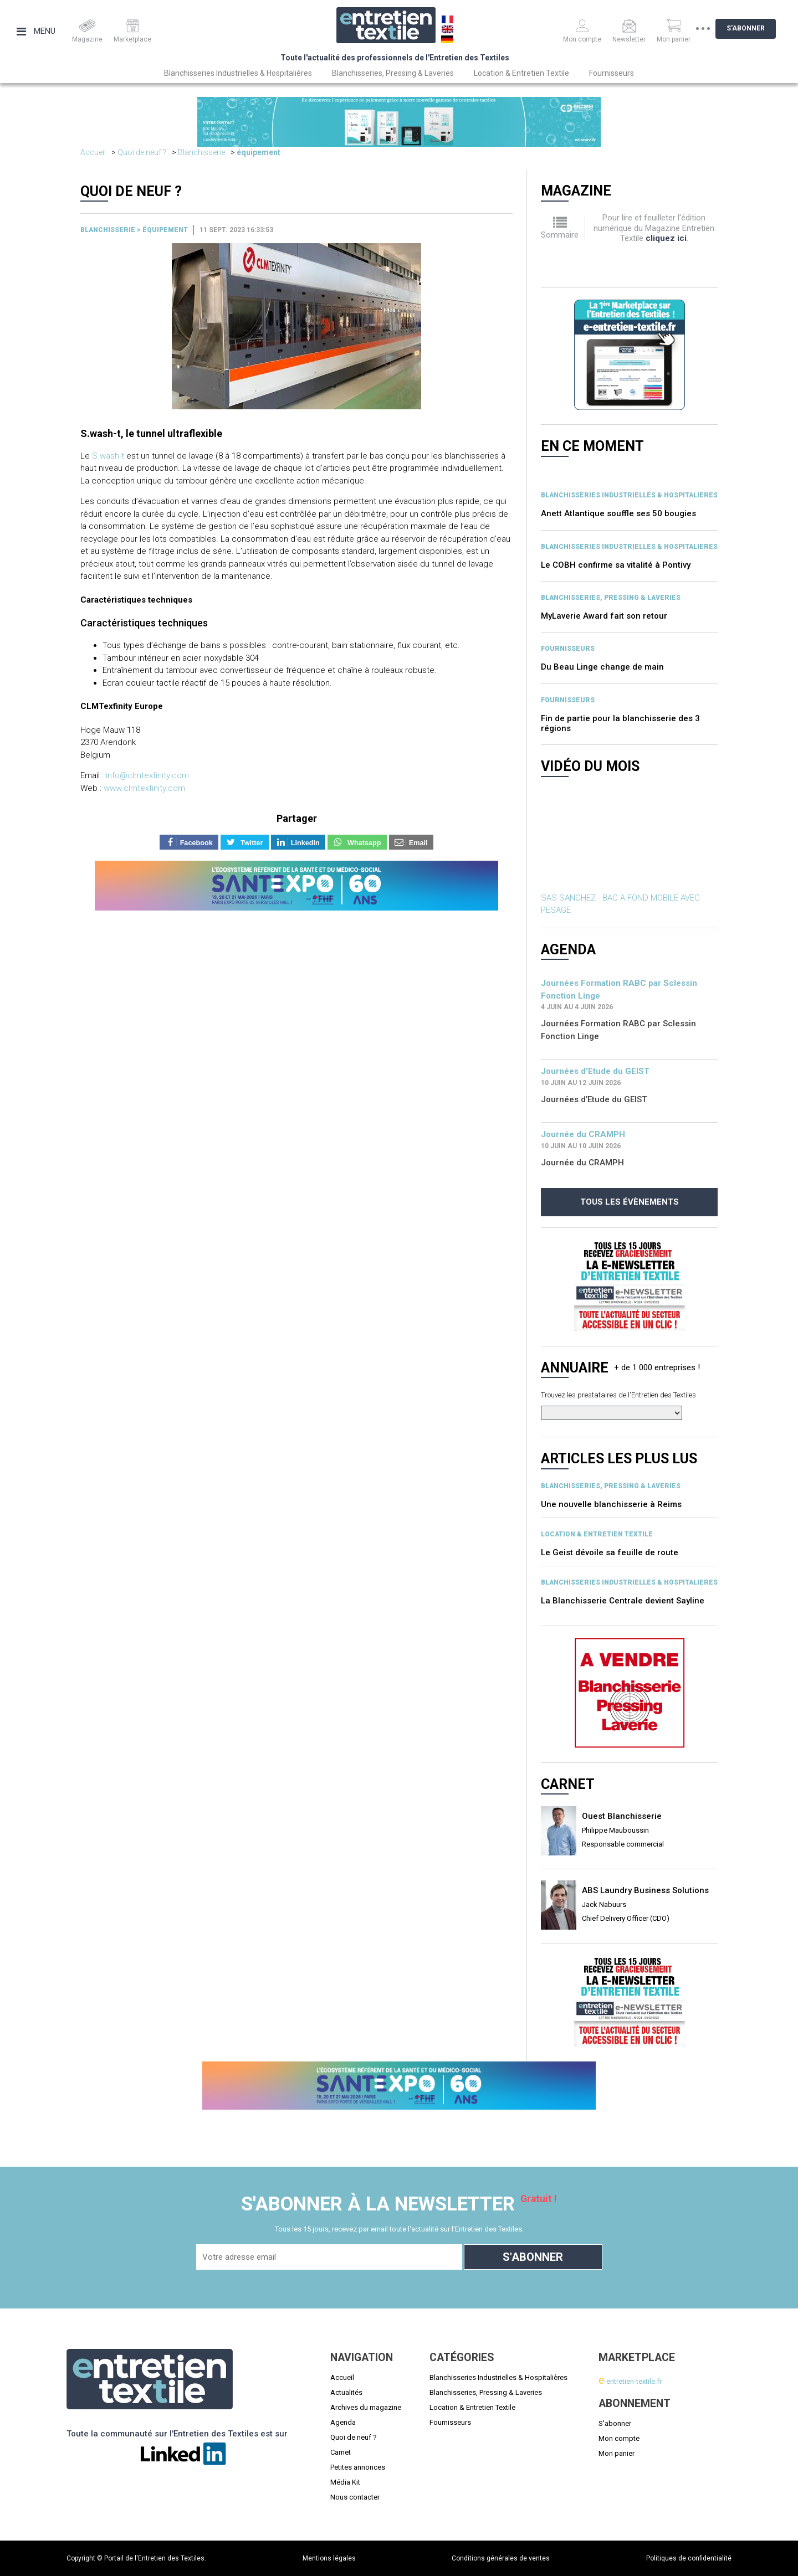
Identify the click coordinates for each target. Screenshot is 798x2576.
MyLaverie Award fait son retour (604, 616)
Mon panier (616, 2453)
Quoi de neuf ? (141, 152)
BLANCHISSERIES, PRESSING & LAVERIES (611, 597)
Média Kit (345, 2482)
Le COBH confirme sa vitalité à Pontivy (615, 565)
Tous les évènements (629, 1202)
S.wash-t (108, 456)
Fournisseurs (611, 73)
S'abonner (754, 28)
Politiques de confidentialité (689, 2558)
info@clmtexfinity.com (147, 775)
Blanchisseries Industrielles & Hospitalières (238, 73)
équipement (258, 152)
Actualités (346, 2392)
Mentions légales (329, 2558)
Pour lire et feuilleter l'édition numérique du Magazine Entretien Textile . (654, 228)
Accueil (93, 152)
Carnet (340, 2452)
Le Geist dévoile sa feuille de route (609, 1552)
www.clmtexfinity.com (144, 788)
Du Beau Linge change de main (602, 667)
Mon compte (619, 2438)
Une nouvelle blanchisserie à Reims (611, 1504)
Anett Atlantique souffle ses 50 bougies (618, 513)
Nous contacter (355, 2497)
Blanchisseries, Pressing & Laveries (393, 73)
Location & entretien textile (597, 1534)
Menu (36, 31)
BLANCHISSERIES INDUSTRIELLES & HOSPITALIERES (629, 495)
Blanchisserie (201, 152)
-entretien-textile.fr (630, 2381)
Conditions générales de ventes (501, 2558)
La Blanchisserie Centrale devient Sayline (622, 1601)
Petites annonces (357, 2467)
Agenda (343, 2422)
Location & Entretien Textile (521, 73)
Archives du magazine (365, 2407)
